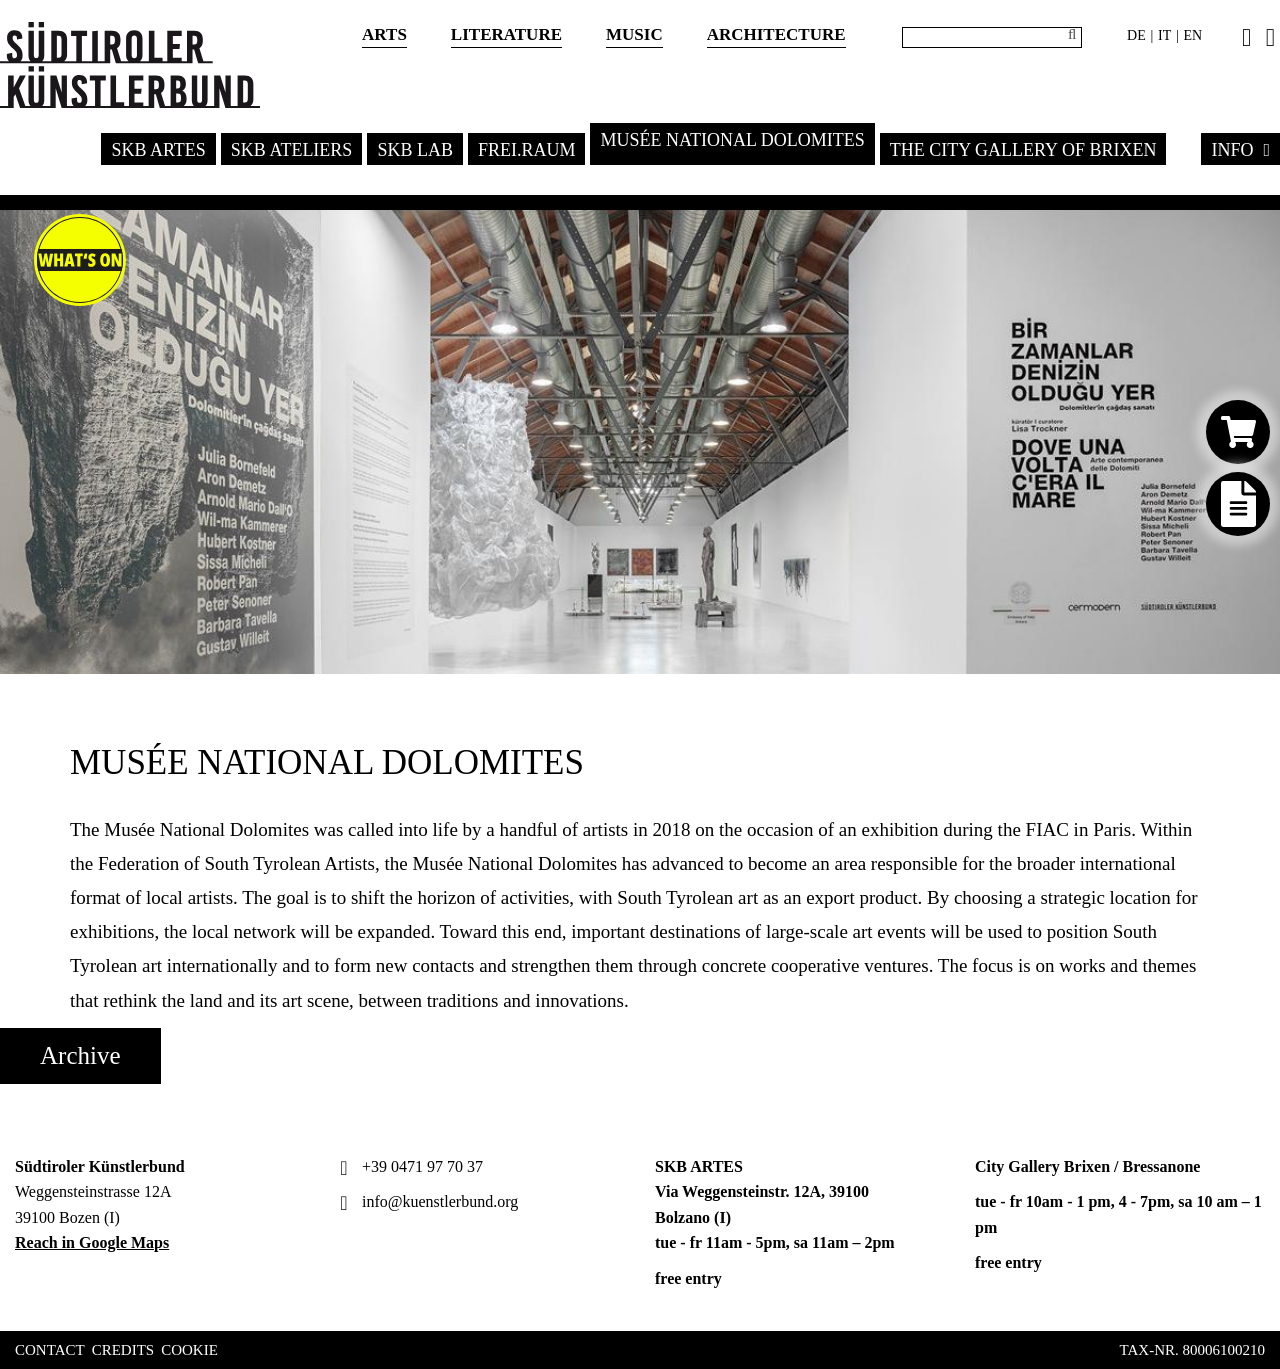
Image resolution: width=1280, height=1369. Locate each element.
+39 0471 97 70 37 (409, 1166)
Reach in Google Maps (92, 1242)
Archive (80, 1055)
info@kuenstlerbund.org (426, 1201)
